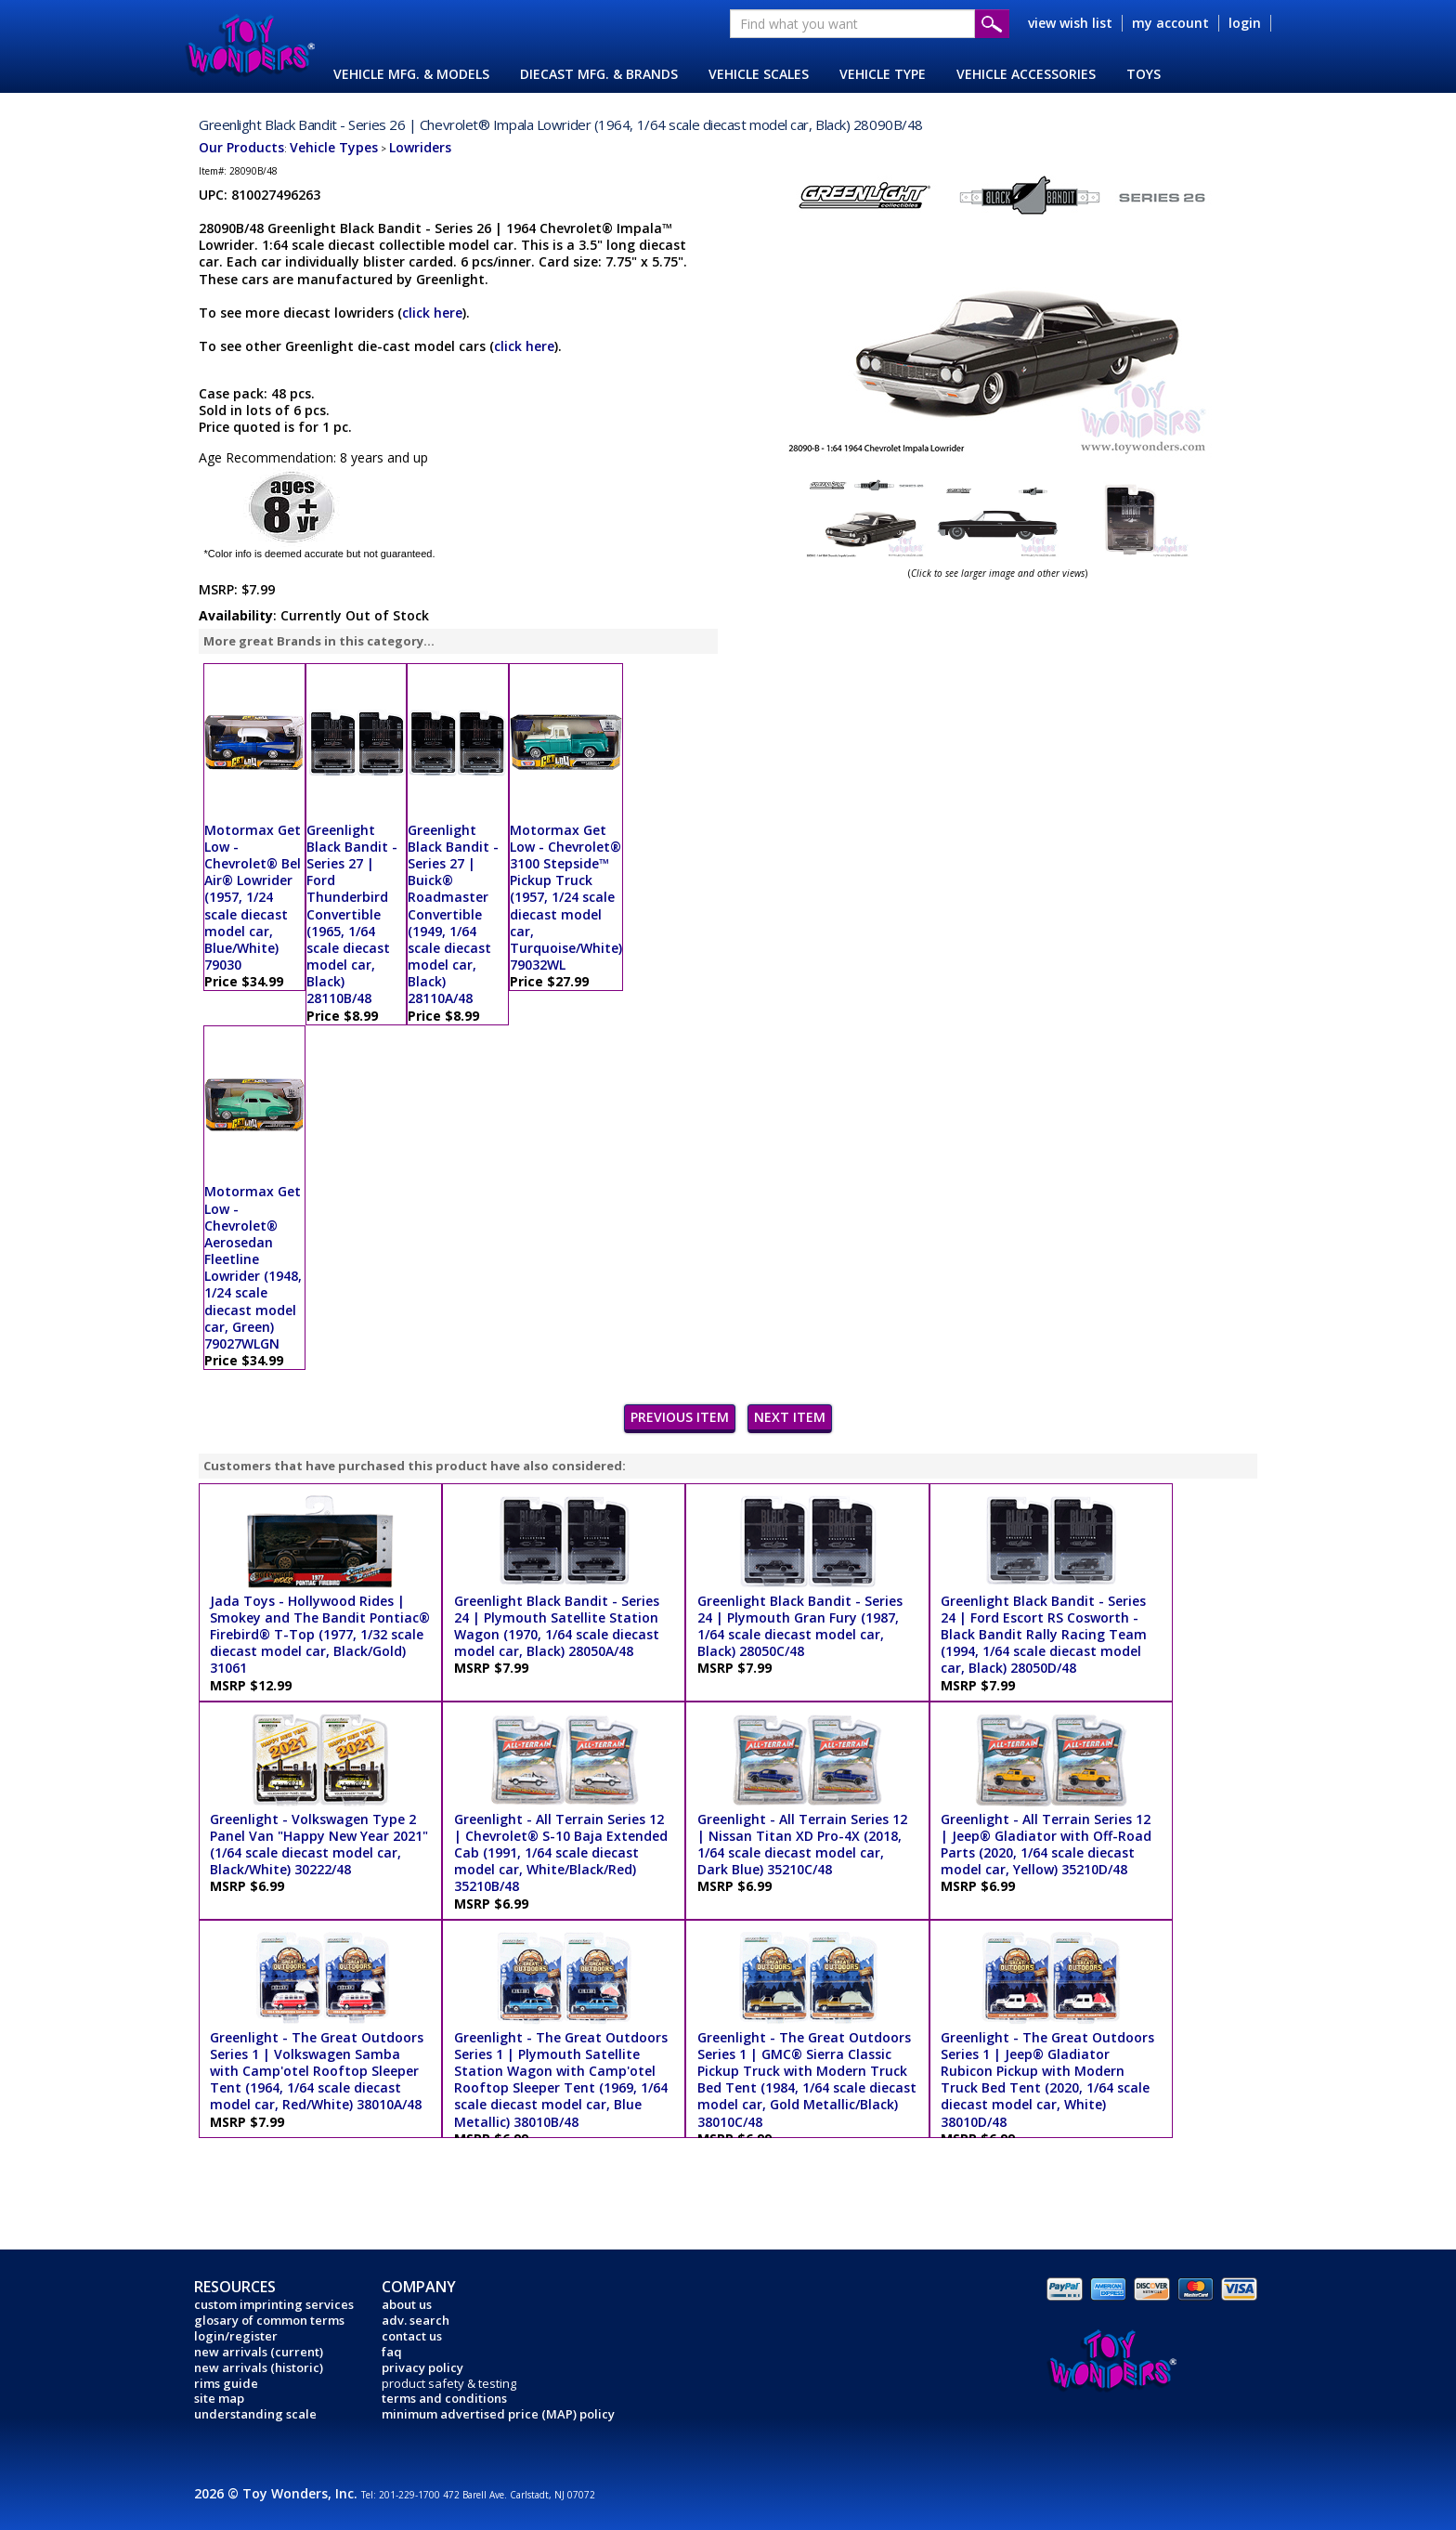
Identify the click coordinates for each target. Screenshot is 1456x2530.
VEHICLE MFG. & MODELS (411, 74)
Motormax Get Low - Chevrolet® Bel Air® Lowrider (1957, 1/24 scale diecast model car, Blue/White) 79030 (252, 897)
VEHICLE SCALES (758, 74)
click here (432, 312)
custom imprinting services (274, 2304)
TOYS (1143, 74)
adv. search (415, 2320)
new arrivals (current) (258, 2351)
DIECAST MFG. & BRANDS (599, 74)
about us (407, 2304)
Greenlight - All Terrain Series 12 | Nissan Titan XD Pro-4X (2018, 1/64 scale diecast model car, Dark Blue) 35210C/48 (802, 1844)
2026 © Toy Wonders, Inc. (277, 2493)
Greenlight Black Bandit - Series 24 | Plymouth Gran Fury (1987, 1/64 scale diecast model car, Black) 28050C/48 (800, 1626)
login (1244, 23)
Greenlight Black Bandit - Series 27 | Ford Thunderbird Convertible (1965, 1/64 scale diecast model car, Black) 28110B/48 (351, 914)
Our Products (241, 147)
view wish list (1070, 23)
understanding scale (255, 2414)
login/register (236, 2336)
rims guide (226, 2383)
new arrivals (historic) (258, 2367)
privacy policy (422, 2367)
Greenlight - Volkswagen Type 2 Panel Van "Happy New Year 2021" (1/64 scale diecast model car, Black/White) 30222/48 (319, 1844)
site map (219, 2398)
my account (1170, 23)
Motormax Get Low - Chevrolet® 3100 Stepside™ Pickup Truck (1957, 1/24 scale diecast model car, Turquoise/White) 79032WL (566, 897)
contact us (412, 2336)
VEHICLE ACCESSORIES (1026, 74)
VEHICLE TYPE (882, 74)
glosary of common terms (269, 2320)
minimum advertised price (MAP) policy (498, 2414)
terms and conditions (444, 2398)
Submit (992, 23)
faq (392, 2351)
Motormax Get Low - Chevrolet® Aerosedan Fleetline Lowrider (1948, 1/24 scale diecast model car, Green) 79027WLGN (253, 1267)
